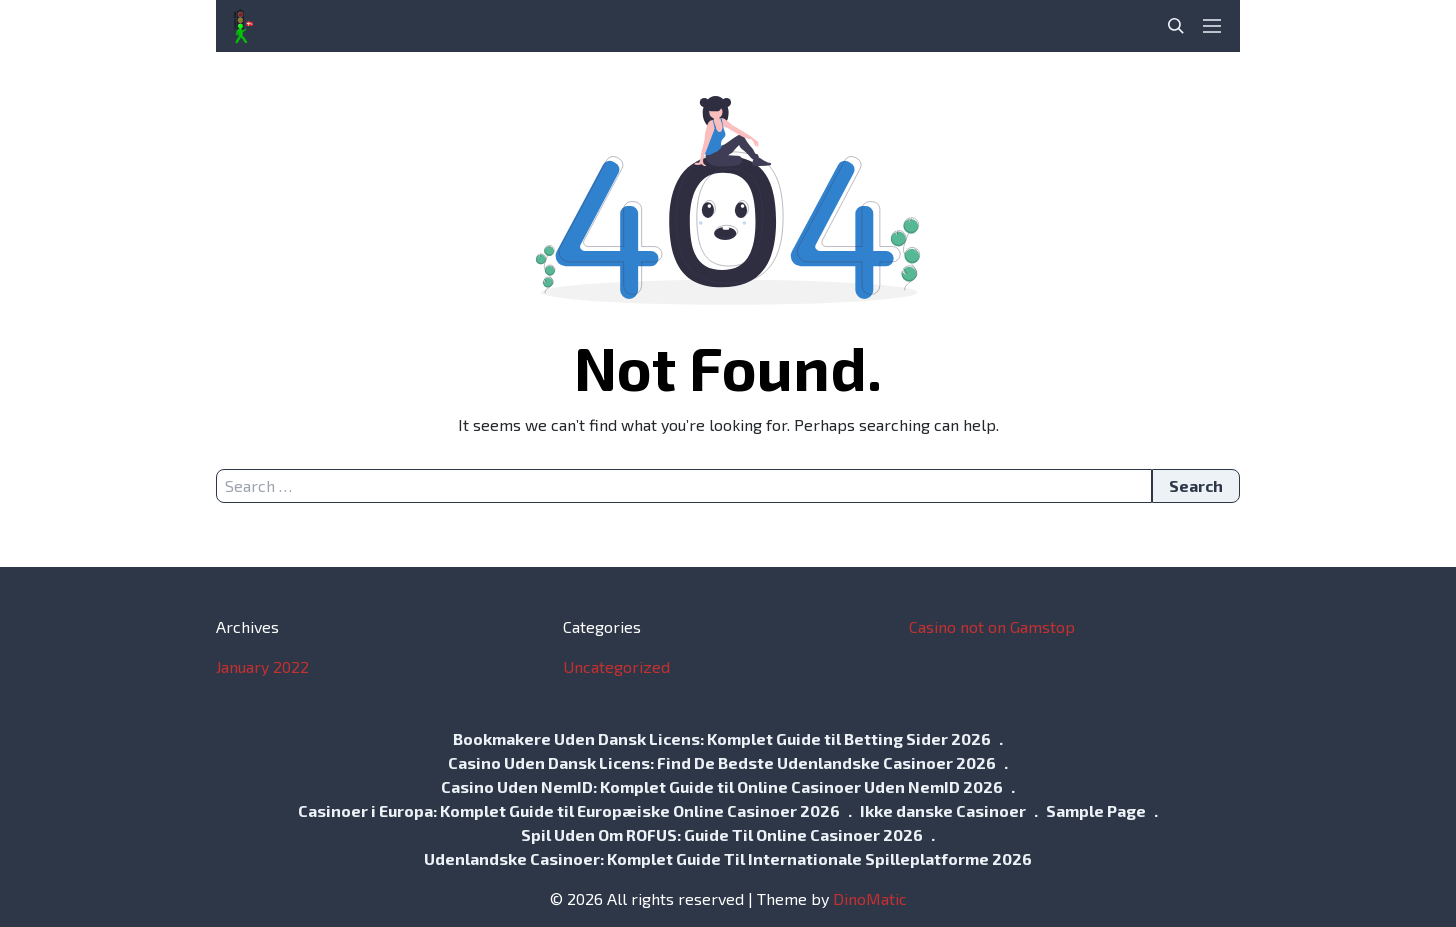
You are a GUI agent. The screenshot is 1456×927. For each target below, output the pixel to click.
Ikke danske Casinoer (943, 810)
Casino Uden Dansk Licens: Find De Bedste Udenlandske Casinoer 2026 (722, 762)
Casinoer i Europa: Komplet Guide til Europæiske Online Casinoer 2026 (569, 810)
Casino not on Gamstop (992, 626)
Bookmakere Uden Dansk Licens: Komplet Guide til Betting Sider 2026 (722, 738)
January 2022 (262, 666)
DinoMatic (870, 898)
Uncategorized (616, 666)
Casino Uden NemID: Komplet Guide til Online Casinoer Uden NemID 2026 (722, 786)
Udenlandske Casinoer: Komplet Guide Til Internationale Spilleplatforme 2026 (728, 858)
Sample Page (1096, 810)
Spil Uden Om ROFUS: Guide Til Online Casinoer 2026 (722, 834)
